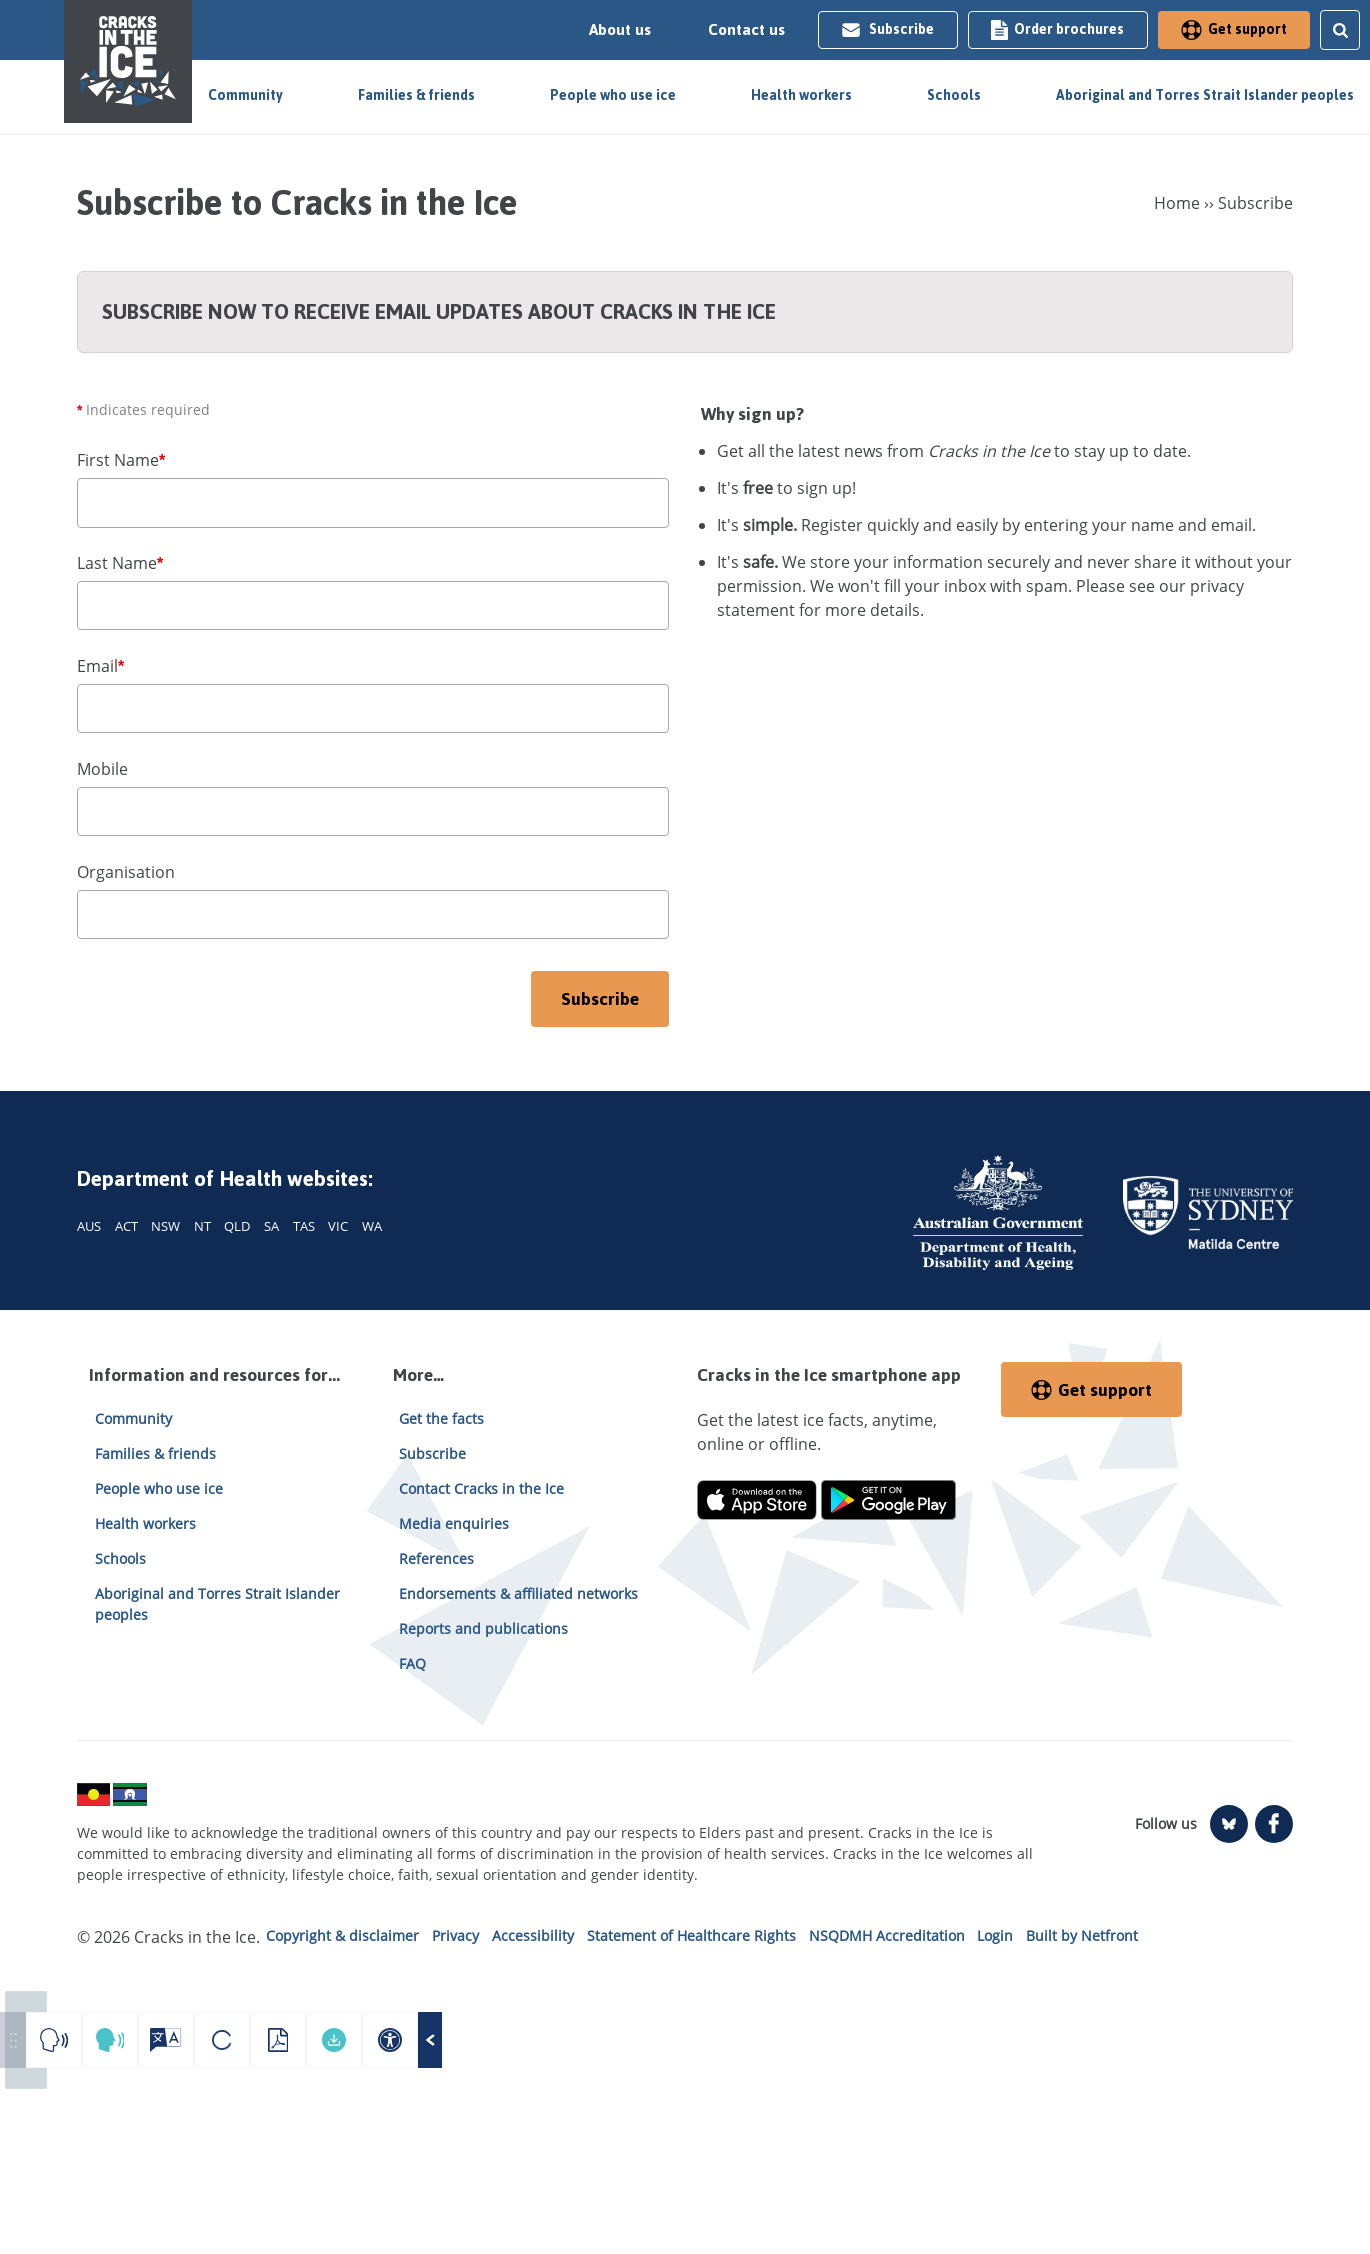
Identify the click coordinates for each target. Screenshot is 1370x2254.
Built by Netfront (1082, 1935)
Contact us (746, 30)
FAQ (412, 1663)
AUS (89, 1226)
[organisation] (373, 915)
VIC (338, 1226)
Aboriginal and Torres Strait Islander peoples (1205, 95)
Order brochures (1057, 29)
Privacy (455, 1935)
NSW (165, 1226)
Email (100, 666)
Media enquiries (454, 1523)
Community (245, 95)
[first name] (373, 503)
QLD (237, 1226)
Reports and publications (483, 1628)
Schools (954, 95)
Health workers (801, 95)
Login (995, 1935)
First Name (121, 460)
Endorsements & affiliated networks (518, 1593)
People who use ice (613, 95)
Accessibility (533, 1935)
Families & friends (416, 95)
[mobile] (373, 812)
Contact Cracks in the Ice (481, 1488)
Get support (1234, 29)
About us (620, 30)
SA (271, 1226)
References (436, 1558)
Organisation (126, 872)
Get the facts (441, 1418)
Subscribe (887, 29)
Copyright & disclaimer (342, 1935)
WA (372, 1226)
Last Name (120, 563)
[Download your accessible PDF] (334, 2040)
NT (202, 1226)
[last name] (373, 606)
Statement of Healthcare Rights (691, 1935)
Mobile (102, 769)
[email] (373, 709)
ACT (126, 1226)
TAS (304, 1226)
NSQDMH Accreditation (887, 1935)
